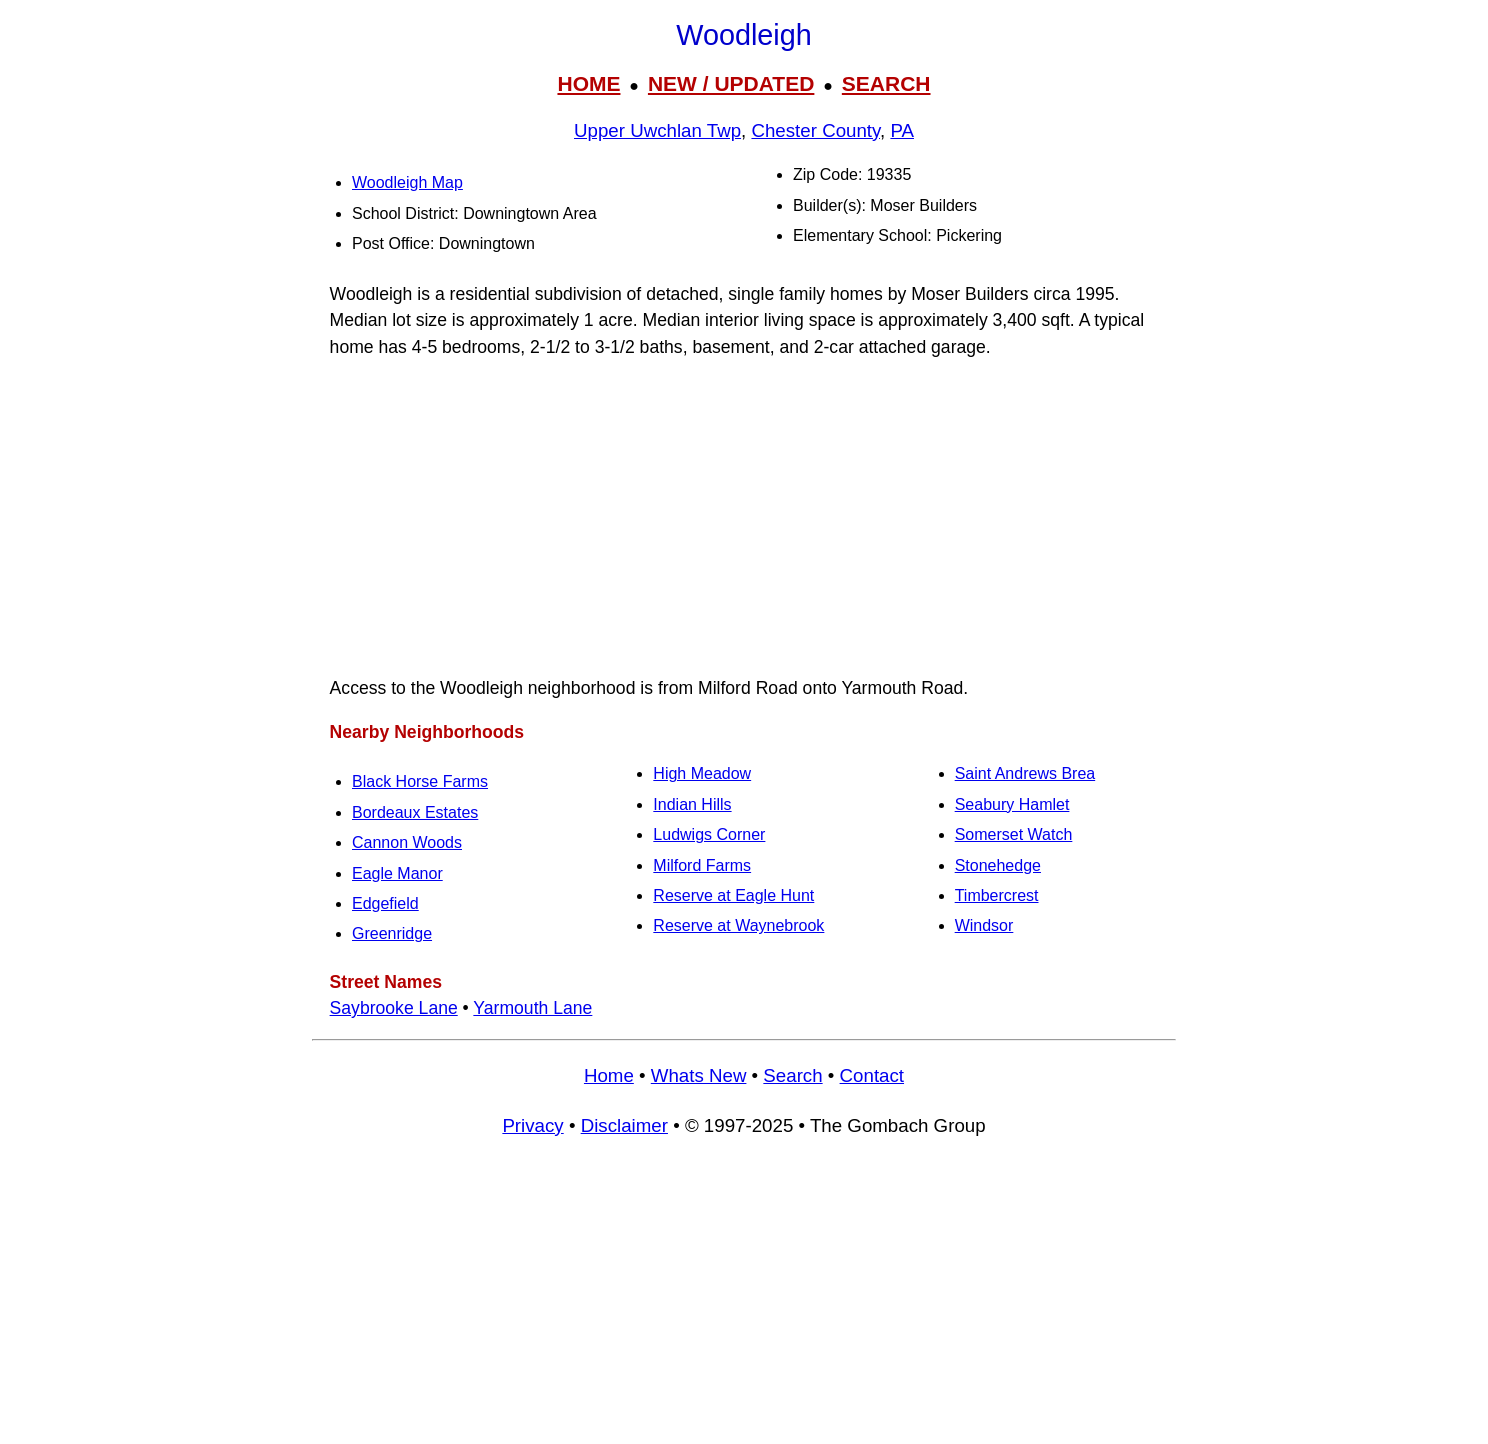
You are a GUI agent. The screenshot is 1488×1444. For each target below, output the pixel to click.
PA (902, 130)
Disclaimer (624, 1125)
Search (792, 1075)
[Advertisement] (744, 1299)
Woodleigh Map (407, 182)
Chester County (815, 130)
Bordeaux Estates (415, 812)
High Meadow (702, 773)
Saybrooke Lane (394, 1008)
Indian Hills (692, 804)
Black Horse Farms (420, 781)
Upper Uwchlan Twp (657, 130)
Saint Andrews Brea (1025, 773)
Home (609, 1075)
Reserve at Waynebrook (738, 925)
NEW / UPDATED (731, 83)
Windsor (984, 925)
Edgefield (385, 903)
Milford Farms (702, 865)
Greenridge (392, 933)
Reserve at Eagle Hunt (733, 895)
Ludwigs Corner (709, 834)
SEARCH (886, 83)
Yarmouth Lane (532, 1008)
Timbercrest (997, 895)
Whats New (699, 1075)
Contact (872, 1075)
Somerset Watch (1014, 834)
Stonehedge (998, 865)
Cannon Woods (407, 842)
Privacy (532, 1125)
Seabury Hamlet (1012, 804)
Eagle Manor (397, 873)
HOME (588, 83)
